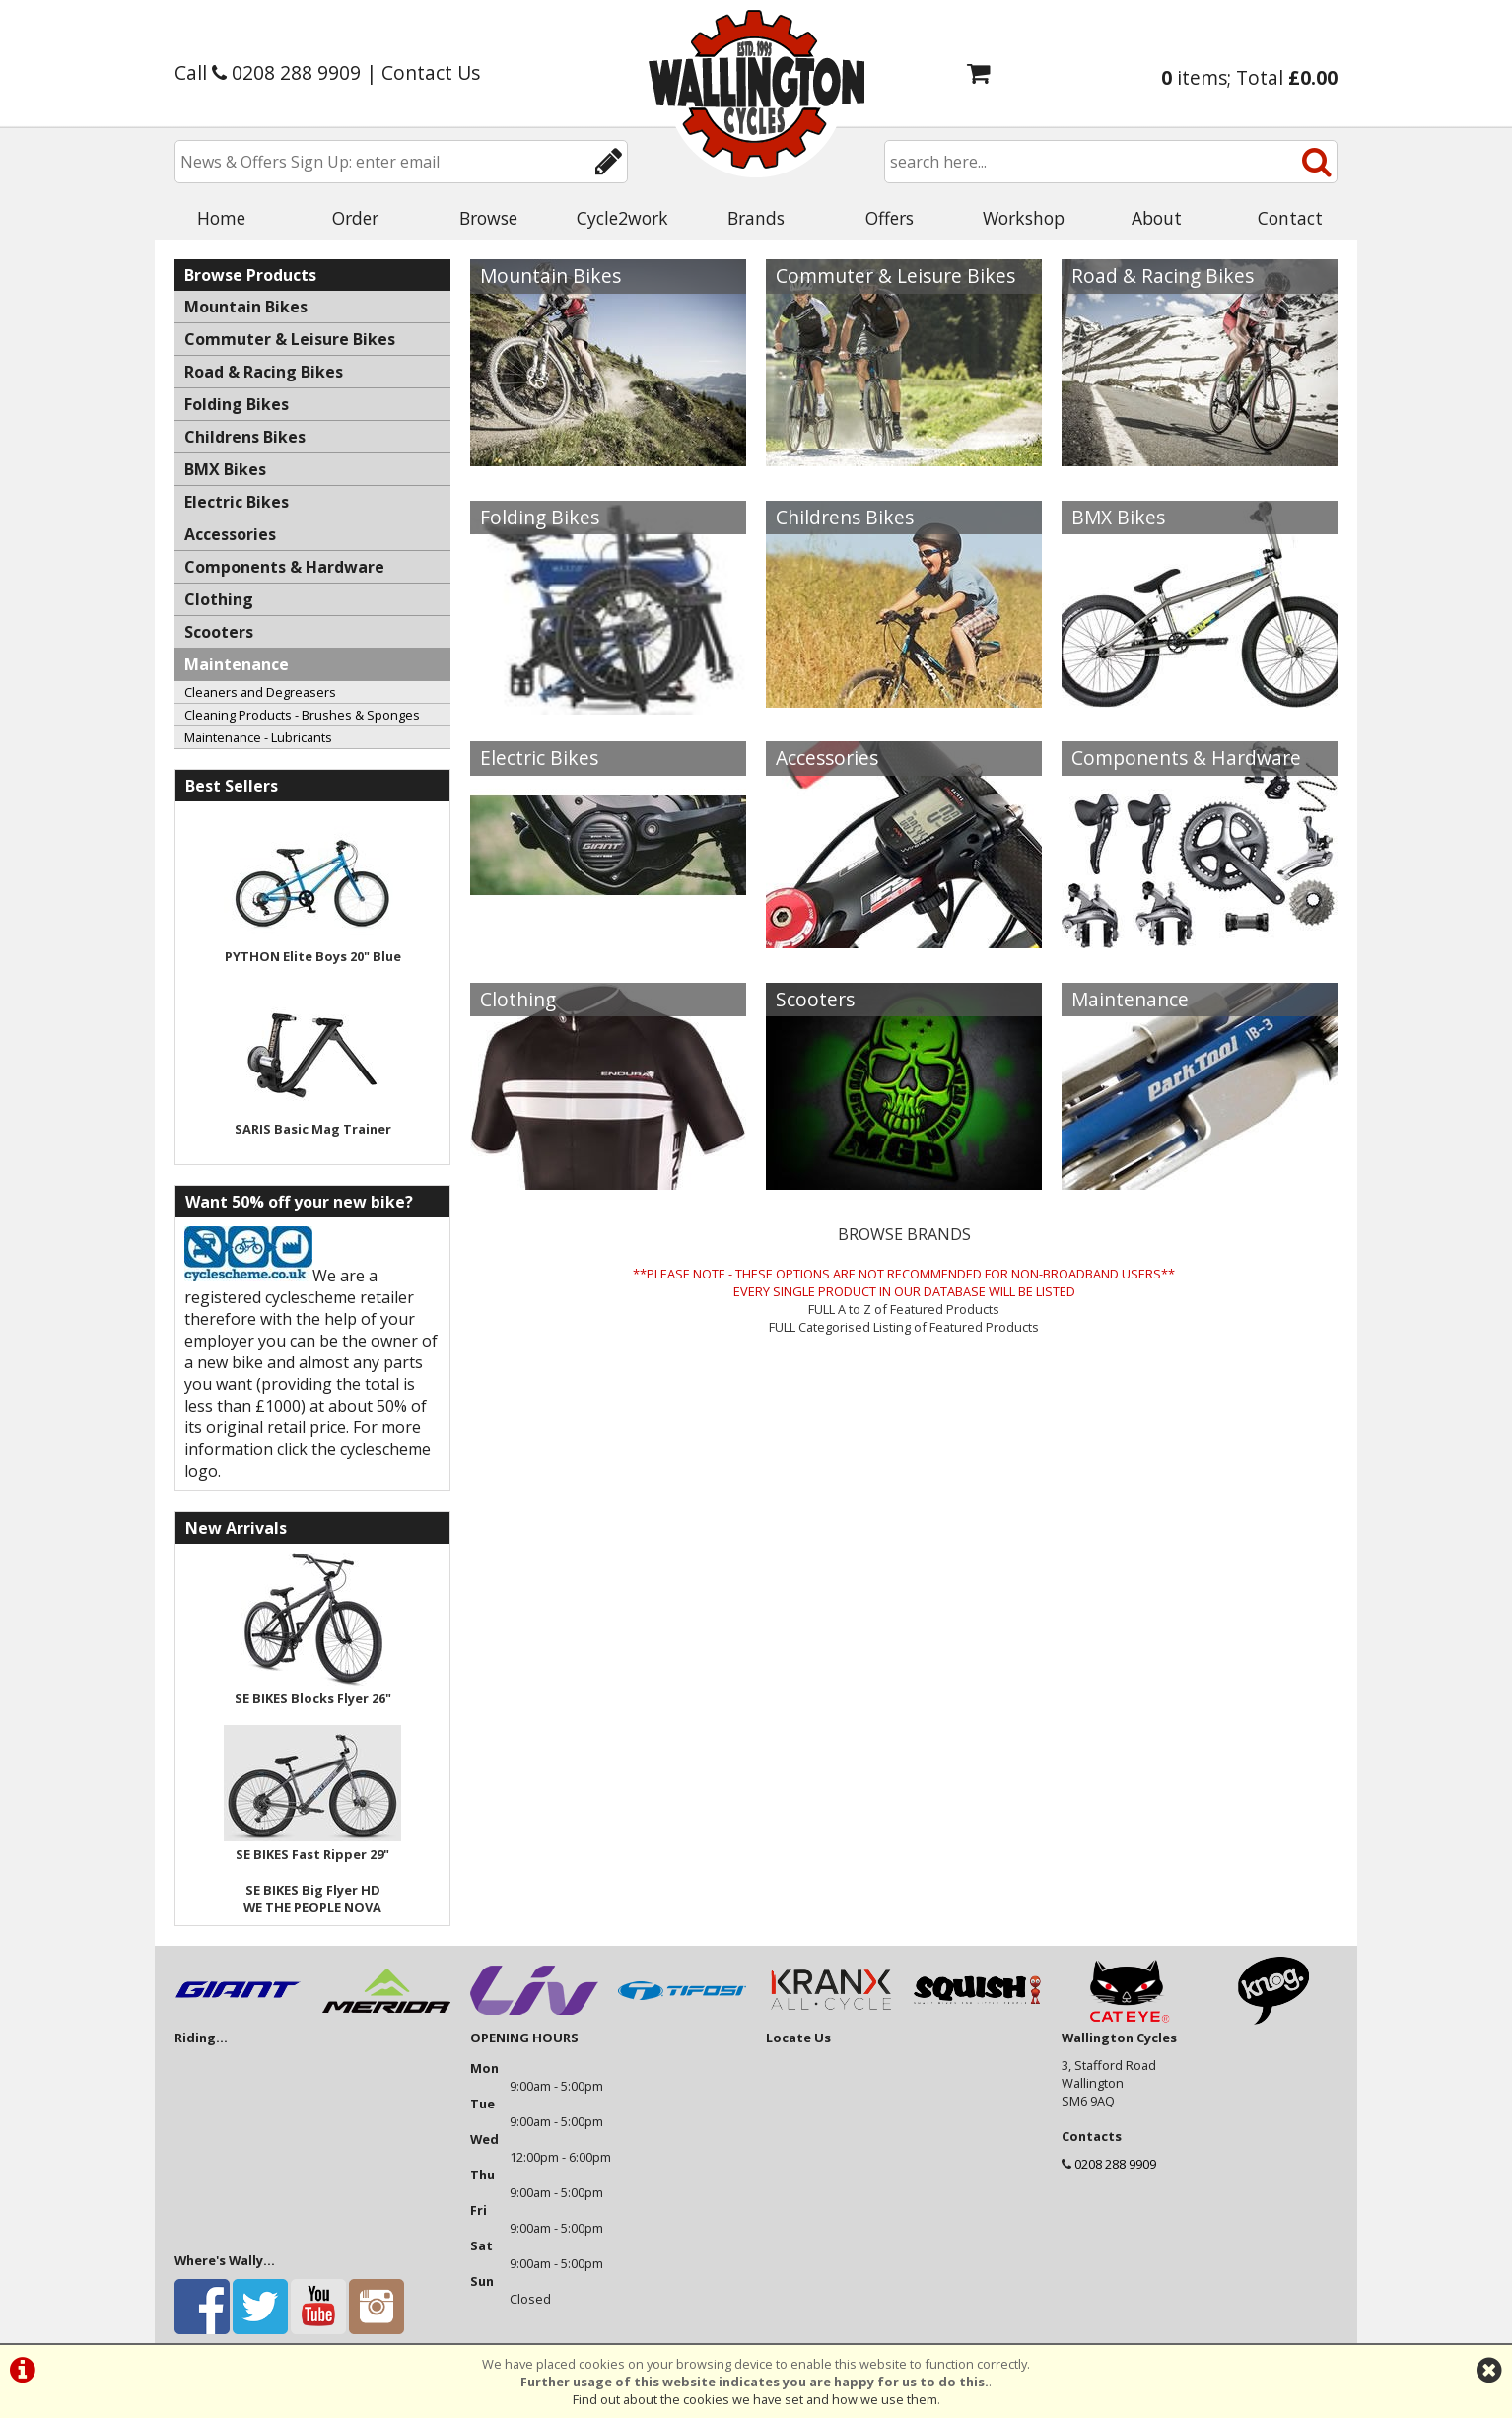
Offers (889, 218)
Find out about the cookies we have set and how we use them (755, 2399)
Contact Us (430, 72)
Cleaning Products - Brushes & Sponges (302, 715)
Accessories (827, 757)
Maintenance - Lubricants (258, 737)
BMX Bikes (1118, 517)
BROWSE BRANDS (904, 1234)
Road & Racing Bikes (1162, 275)
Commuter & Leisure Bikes (895, 275)
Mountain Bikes (550, 275)
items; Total (1249, 77)
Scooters (815, 999)
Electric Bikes (539, 757)
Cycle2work (622, 218)
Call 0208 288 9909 (267, 72)
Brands (756, 218)
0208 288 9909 (1115, 2164)
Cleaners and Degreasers (260, 692)
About (1157, 218)
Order (355, 218)
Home (221, 218)
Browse (488, 218)
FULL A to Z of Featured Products (903, 1309)
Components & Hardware (1186, 757)
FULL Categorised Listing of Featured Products (904, 1327)
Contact (1290, 218)
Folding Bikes (539, 517)
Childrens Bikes (845, 517)
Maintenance (1130, 999)
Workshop (1024, 218)
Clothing (518, 999)
